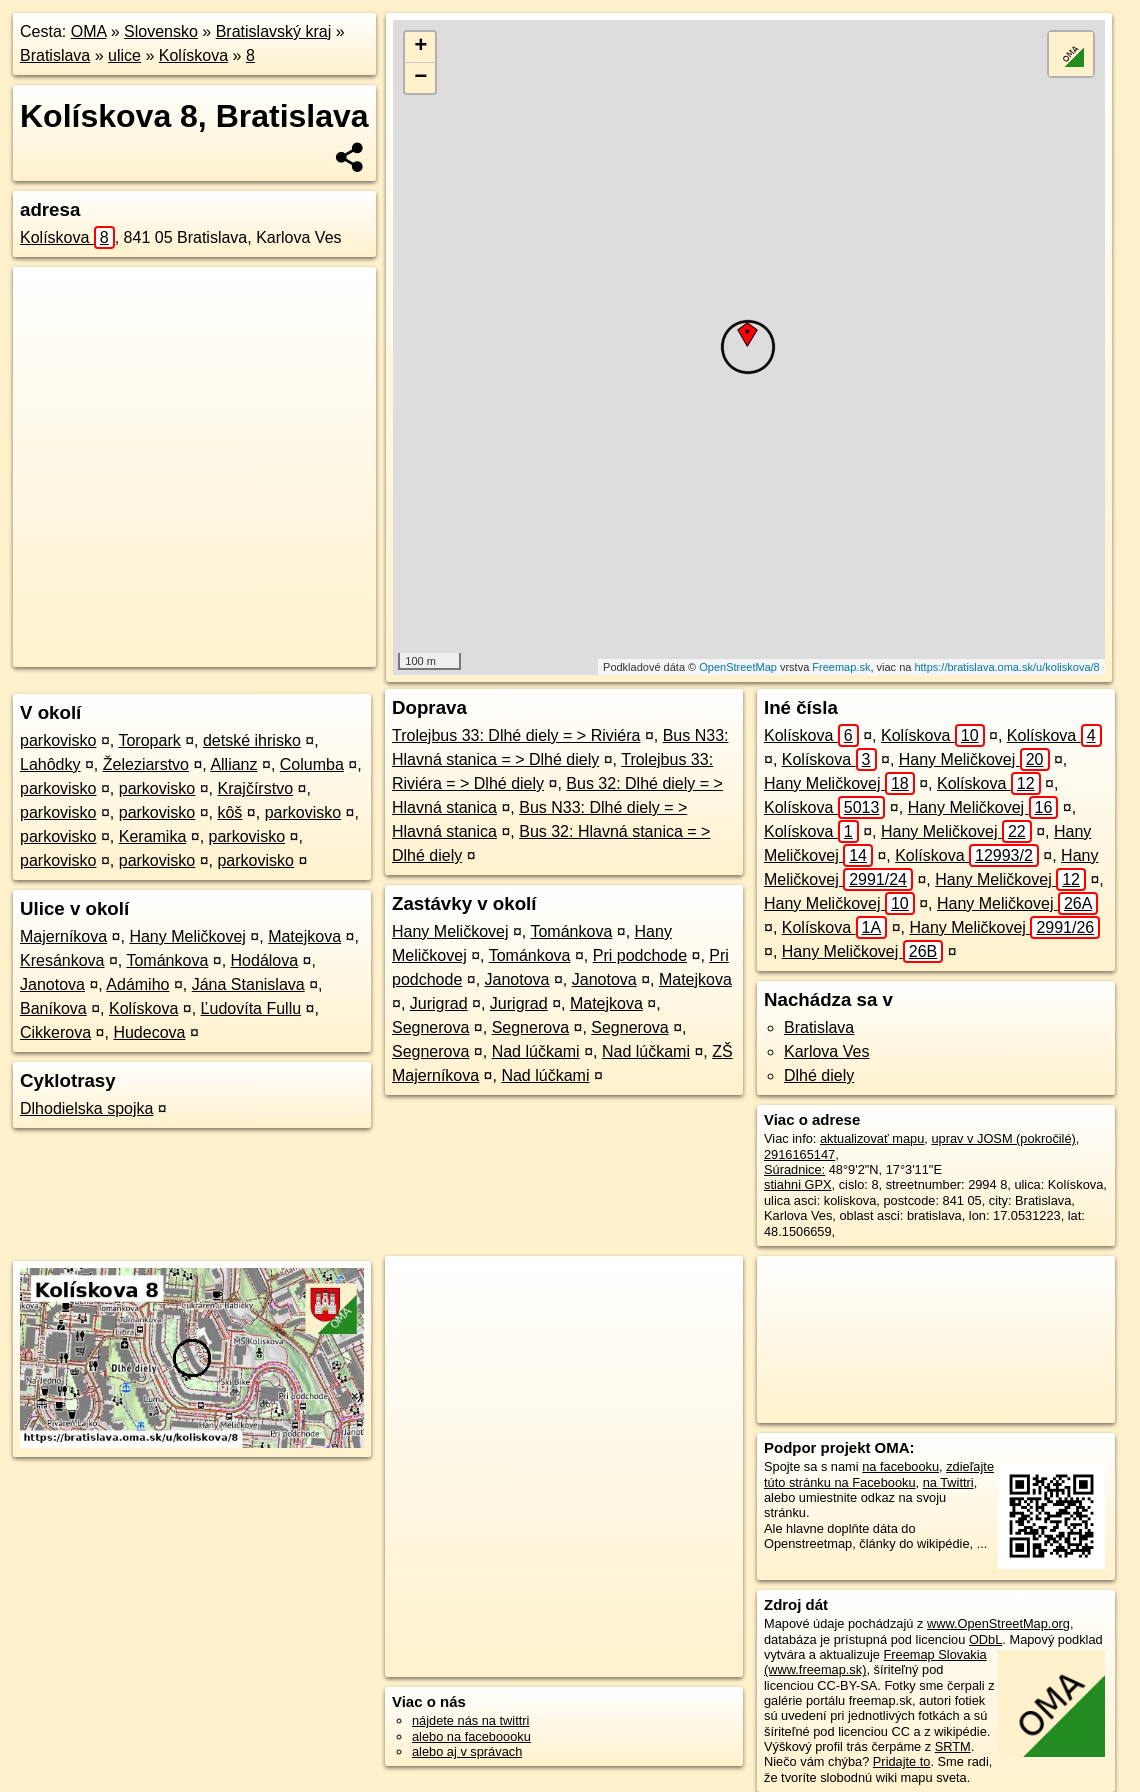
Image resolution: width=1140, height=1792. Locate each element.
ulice (124, 55)
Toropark (149, 740)
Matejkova (304, 936)
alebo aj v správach (467, 1751)
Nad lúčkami (536, 1051)
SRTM (953, 1746)
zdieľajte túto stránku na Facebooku (879, 1474)
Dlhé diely (819, 1075)
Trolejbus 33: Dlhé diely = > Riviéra (516, 735)
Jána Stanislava (248, 984)
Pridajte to (902, 1761)
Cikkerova (55, 1032)
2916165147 (799, 1154)
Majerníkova (63, 936)
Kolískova (193, 55)
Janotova (52, 984)
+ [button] (420, 47)
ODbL (985, 1639)
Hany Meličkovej (187, 936)
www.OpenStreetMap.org (998, 1623)
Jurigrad (439, 1003)
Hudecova (149, 1032)
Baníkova (53, 1008)
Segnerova (430, 1027)
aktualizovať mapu (872, 1138)
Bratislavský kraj (274, 31)
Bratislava (55, 55)
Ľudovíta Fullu (251, 1008)
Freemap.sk (841, 667)
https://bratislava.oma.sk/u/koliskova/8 (1006, 667)
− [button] (420, 78)
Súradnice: (794, 1169)
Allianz (233, 764)
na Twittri (948, 1482)
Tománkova (167, 960)
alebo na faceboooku (471, 1736)
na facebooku (900, 1466)
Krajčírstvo (255, 788)
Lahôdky (50, 764)
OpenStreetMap (738, 667)
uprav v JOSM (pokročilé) (1003, 1138)
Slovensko (161, 31)
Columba (312, 764)
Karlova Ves (826, 1051)
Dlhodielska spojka (86, 1108)
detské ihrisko (252, 740)
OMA (89, 31)
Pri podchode (640, 955)
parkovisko (58, 740)
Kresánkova (62, 960)
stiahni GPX (798, 1184)
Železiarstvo (146, 764)
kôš (229, 812)
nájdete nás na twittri (470, 1720)
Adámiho (137, 984)
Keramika (153, 836)
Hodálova (265, 960)
